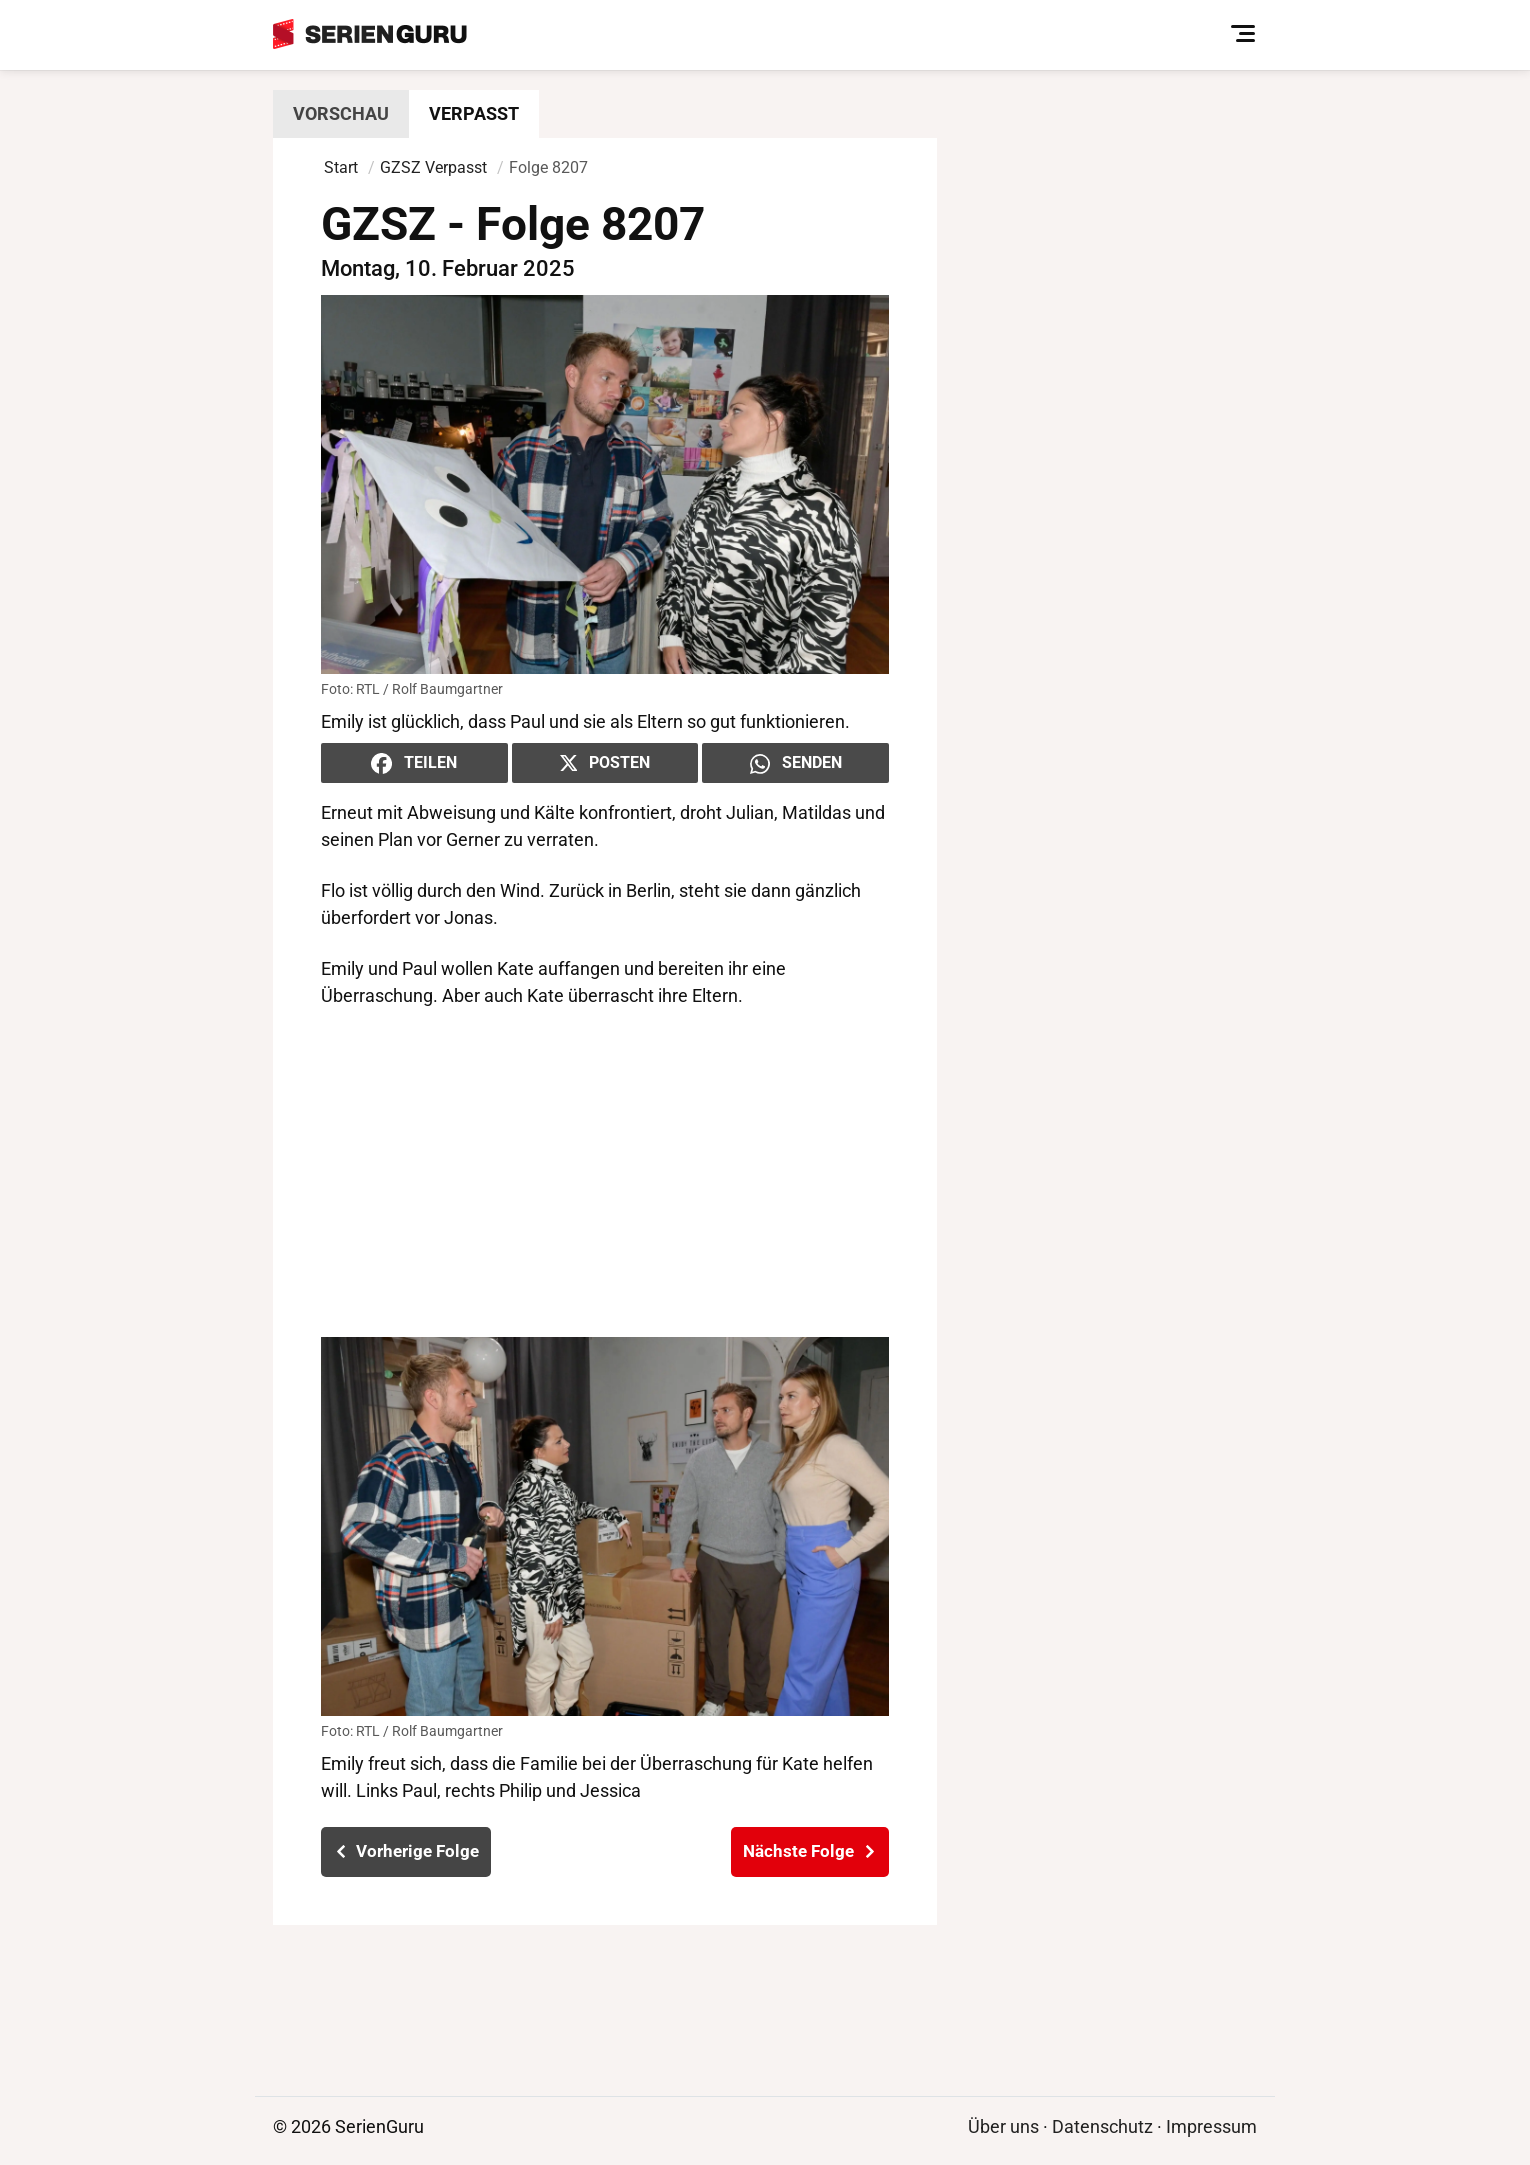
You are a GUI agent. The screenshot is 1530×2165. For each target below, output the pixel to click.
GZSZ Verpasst (433, 167)
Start (341, 167)
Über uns (1003, 2126)
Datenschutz (1102, 2126)
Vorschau (341, 113)
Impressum (1211, 2126)
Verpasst (474, 113)
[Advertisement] (605, 1173)
